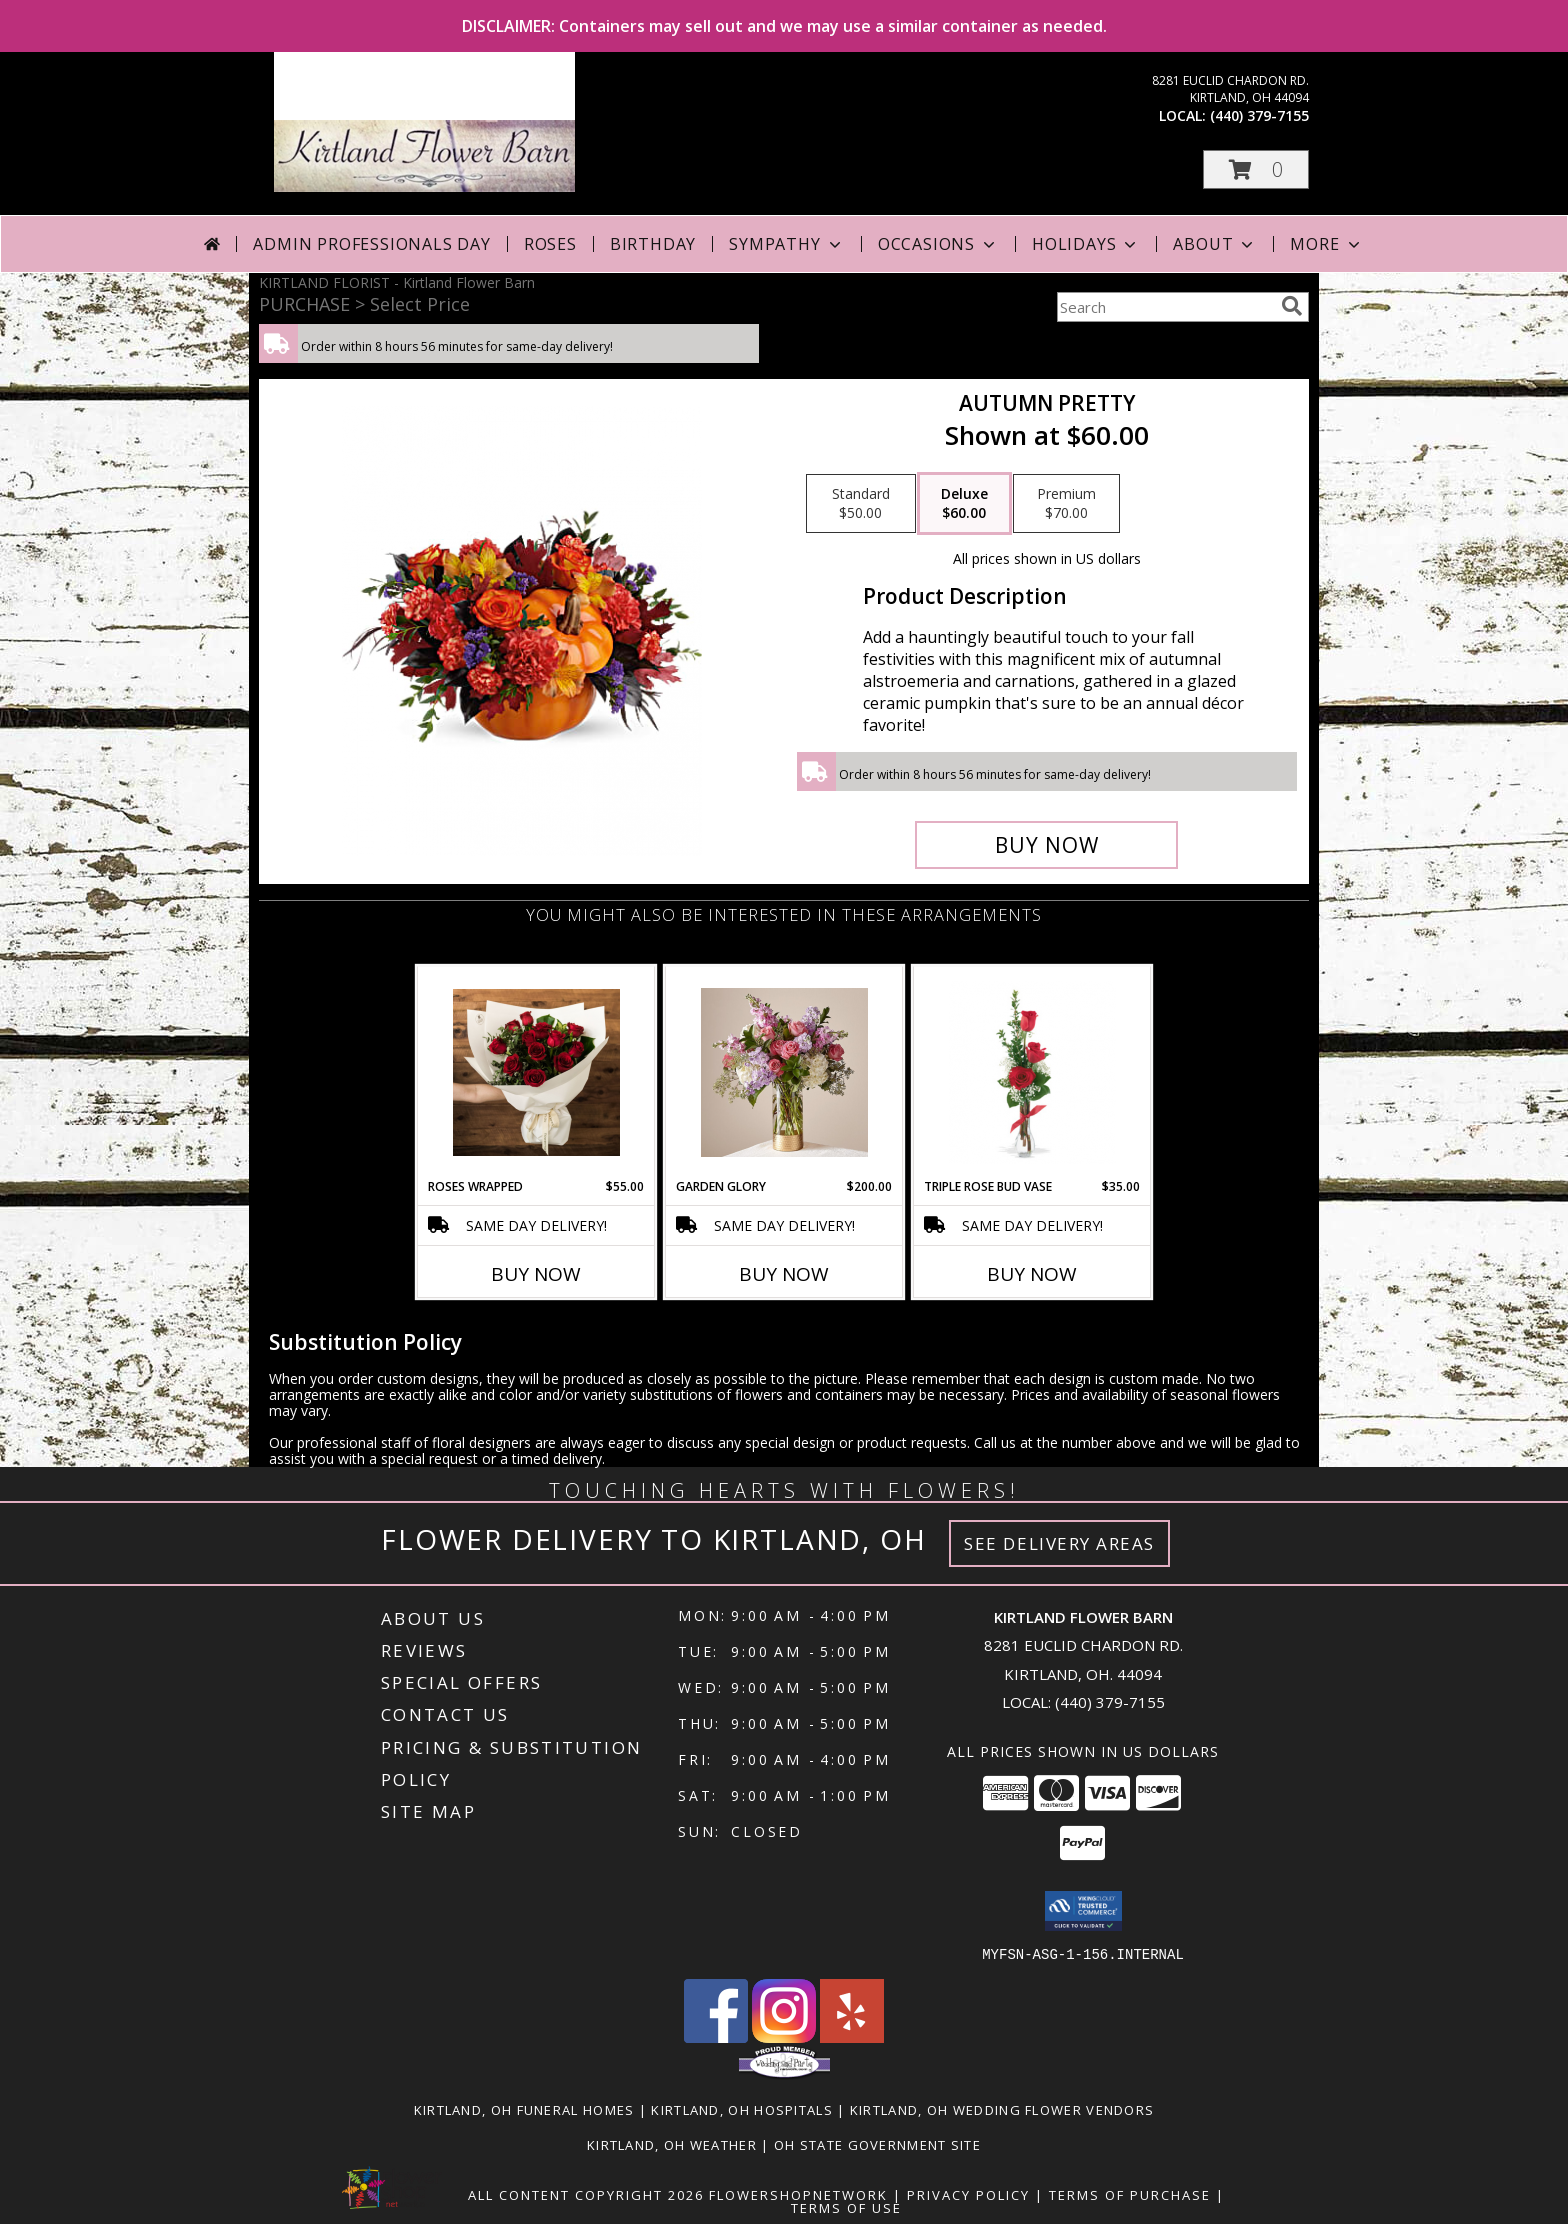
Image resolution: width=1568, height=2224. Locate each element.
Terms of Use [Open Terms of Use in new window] (846, 2207)
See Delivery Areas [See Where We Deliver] (1059, 1543)
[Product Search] (1165, 307)
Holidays (1086, 244)
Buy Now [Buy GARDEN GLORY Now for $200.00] (784, 1274)
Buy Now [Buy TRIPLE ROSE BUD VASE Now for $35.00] (1032, 1274)
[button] (1256, 169)
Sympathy (786, 244)
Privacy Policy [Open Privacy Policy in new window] (968, 2194)
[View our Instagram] (784, 2036)
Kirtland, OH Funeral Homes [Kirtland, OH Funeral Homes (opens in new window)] (524, 2109)
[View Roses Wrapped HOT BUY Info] (536, 1072)
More (1326, 244)
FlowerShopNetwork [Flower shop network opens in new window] (798, 2194)
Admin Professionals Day (371, 244)
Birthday (653, 244)
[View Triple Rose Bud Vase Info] (1032, 1072)
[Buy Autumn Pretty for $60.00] (1046, 845)
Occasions (938, 244)
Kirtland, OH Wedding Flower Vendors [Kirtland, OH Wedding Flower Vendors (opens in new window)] (1002, 2109)
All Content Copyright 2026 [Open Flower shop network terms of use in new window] (586, 2194)
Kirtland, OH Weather (672, 2144)
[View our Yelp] (852, 2036)
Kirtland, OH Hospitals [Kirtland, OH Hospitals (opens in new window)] (742, 2109)
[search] (1292, 306)
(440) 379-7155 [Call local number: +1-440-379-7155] (1259, 115)
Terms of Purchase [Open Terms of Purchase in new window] (1130, 2194)
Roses (550, 244)
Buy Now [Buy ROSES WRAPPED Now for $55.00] (536, 1274)
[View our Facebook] (716, 2036)
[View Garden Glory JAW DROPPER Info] (784, 1072)
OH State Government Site (877, 2144)
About (1215, 244)
